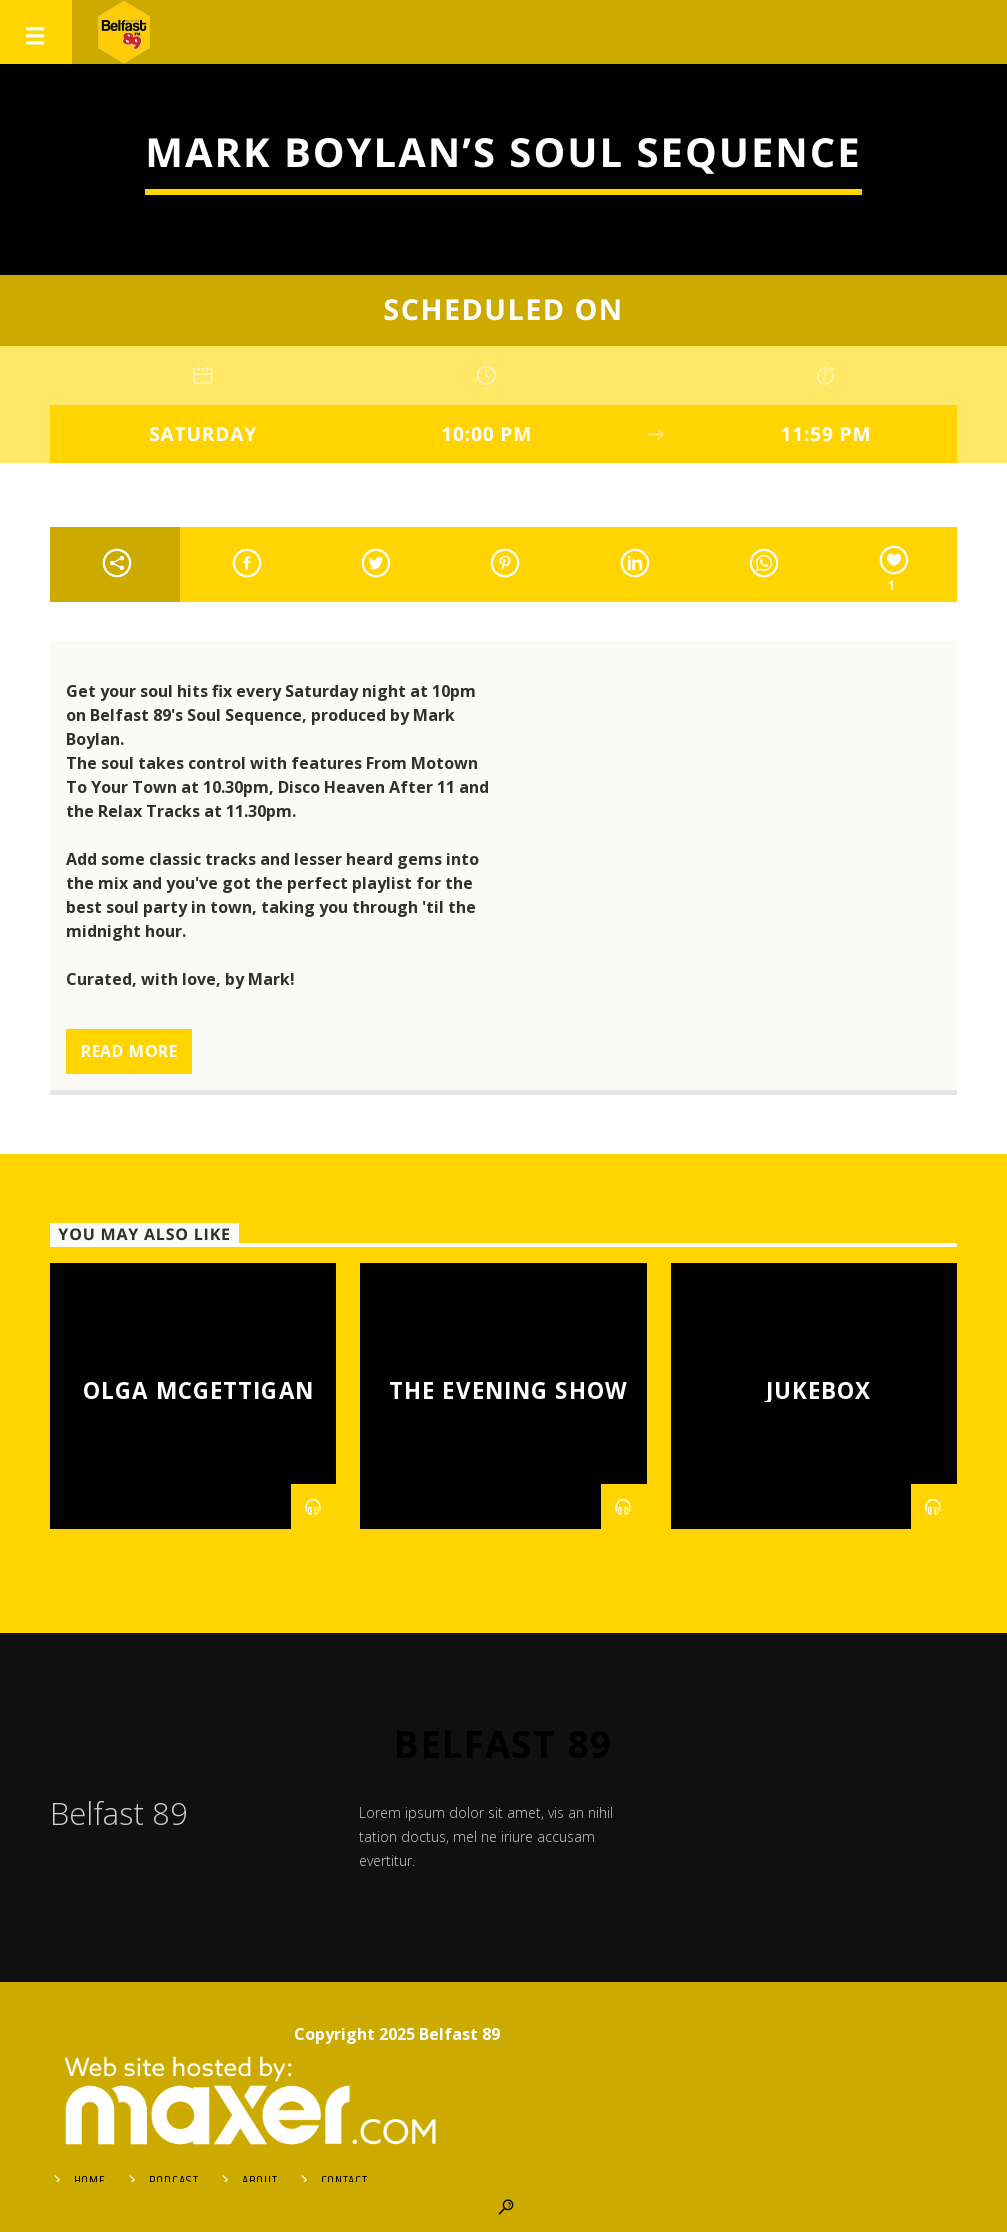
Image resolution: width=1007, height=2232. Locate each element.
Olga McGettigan (198, 1390)
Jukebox (819, 1390)
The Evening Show (508, 1390)
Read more (129, 1051)
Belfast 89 (503, 1744)
